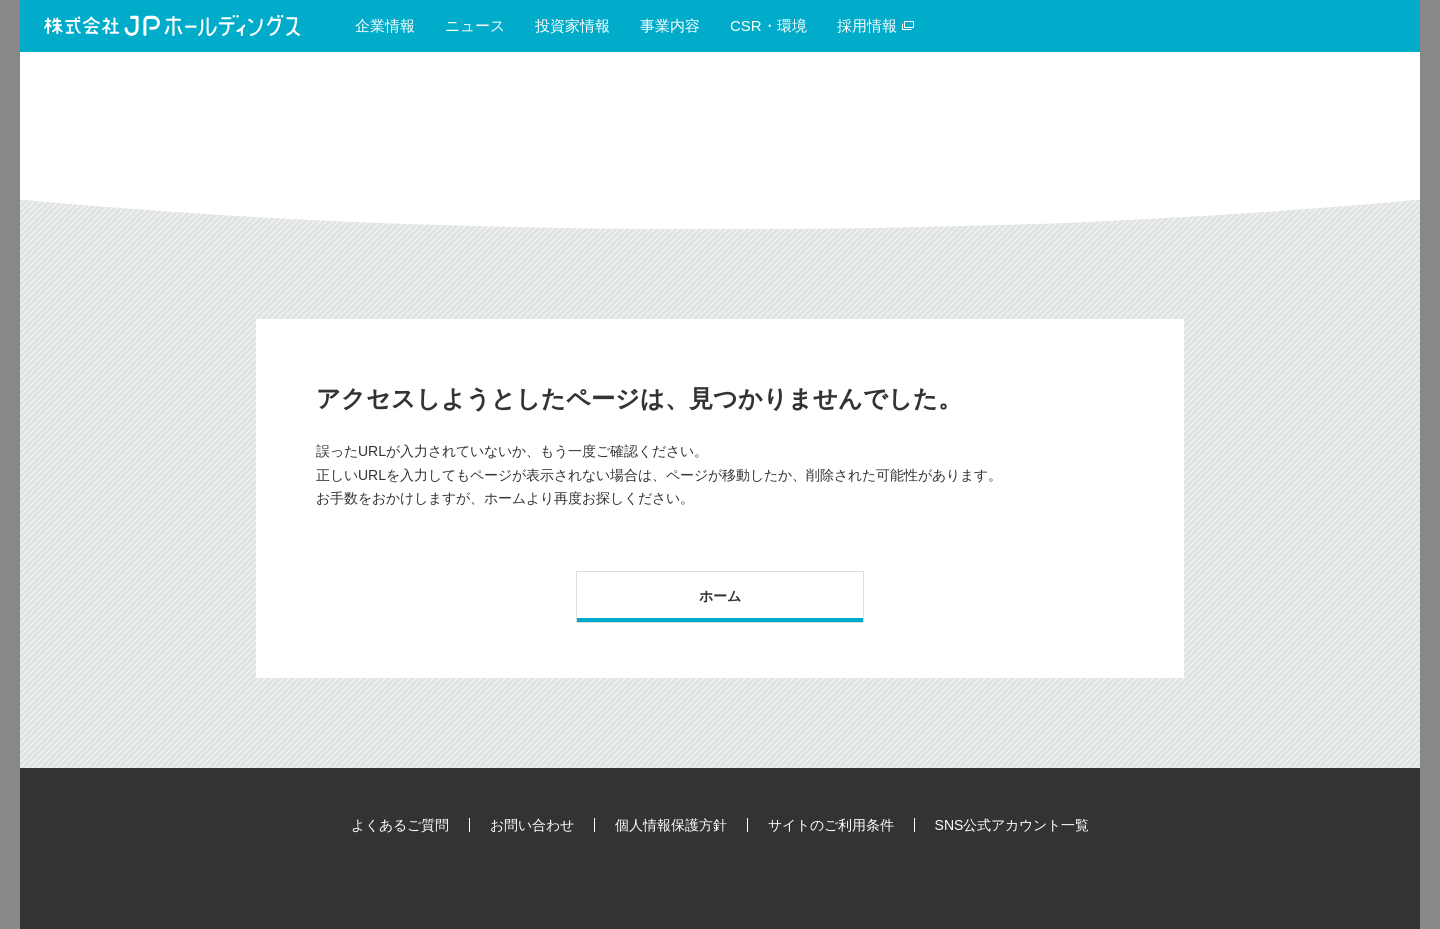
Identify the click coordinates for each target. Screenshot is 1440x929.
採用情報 (876, 25)
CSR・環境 (768, 25)
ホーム (720, 596)
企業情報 (385, 25)
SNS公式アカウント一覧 (1012, 825)
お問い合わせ (532, 825)
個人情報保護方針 (671, 825)
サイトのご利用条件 (831, 825)
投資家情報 (572, 25)
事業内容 (670, 25)
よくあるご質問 (400, 825)
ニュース (475, 25)
